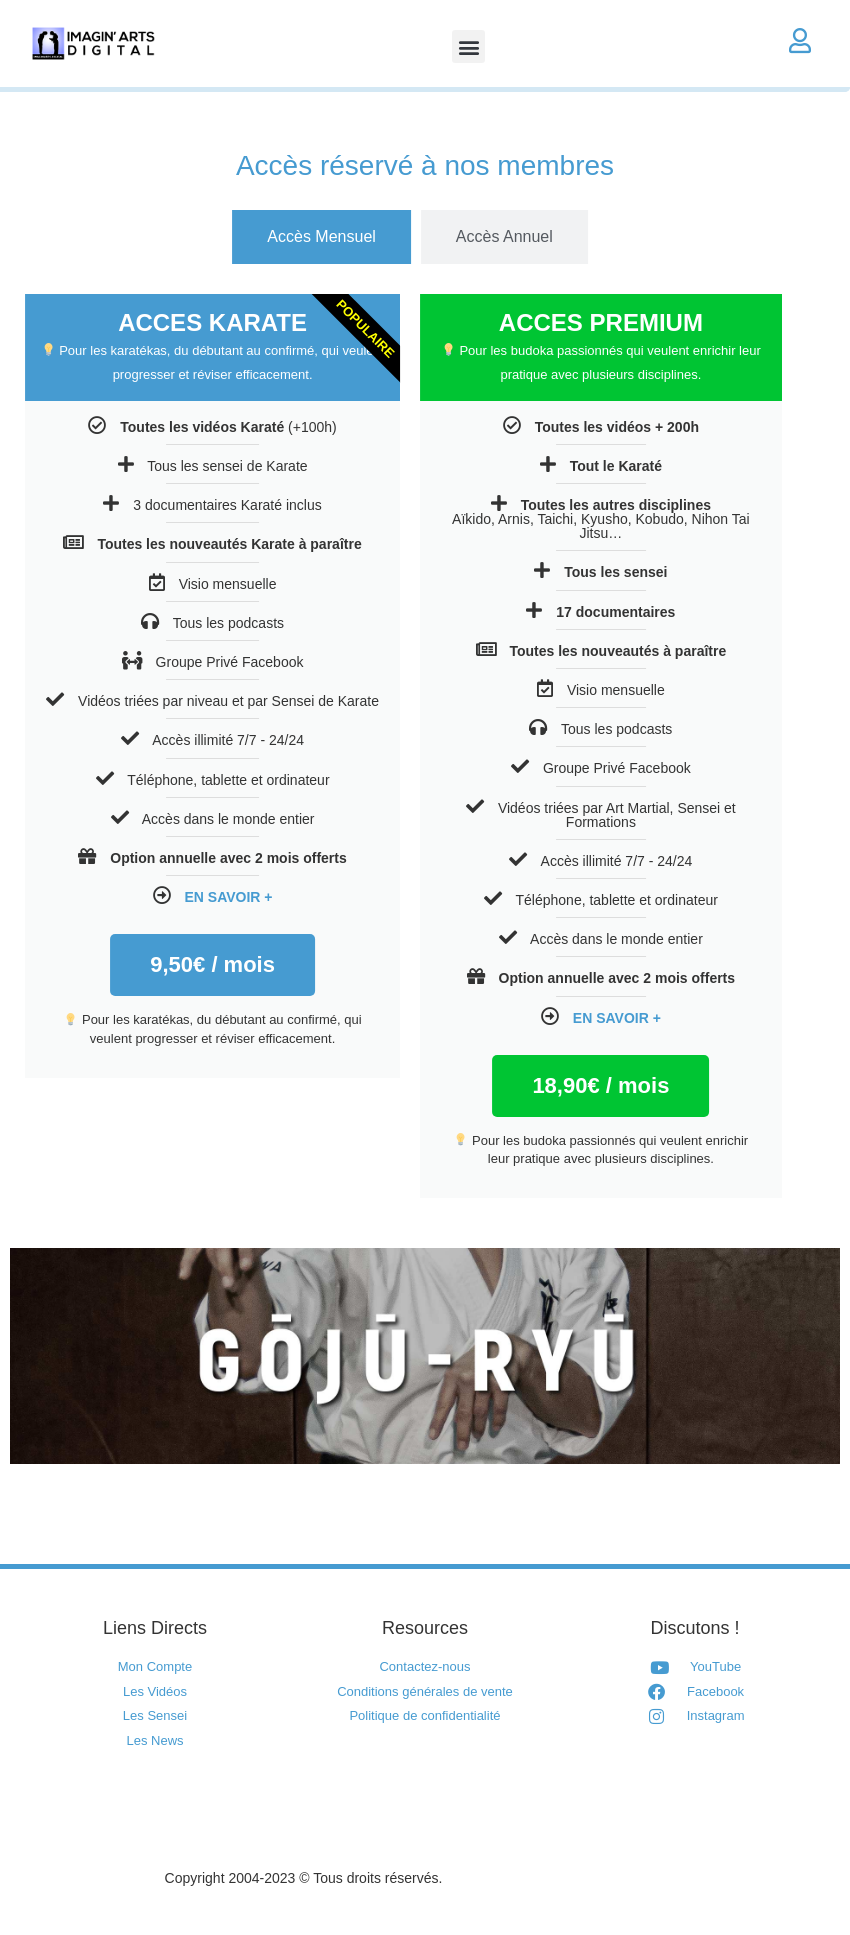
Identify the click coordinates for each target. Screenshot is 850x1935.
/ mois (487, 1085)
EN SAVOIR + (115, 897)
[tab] (208, 237)
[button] (468, 46)
